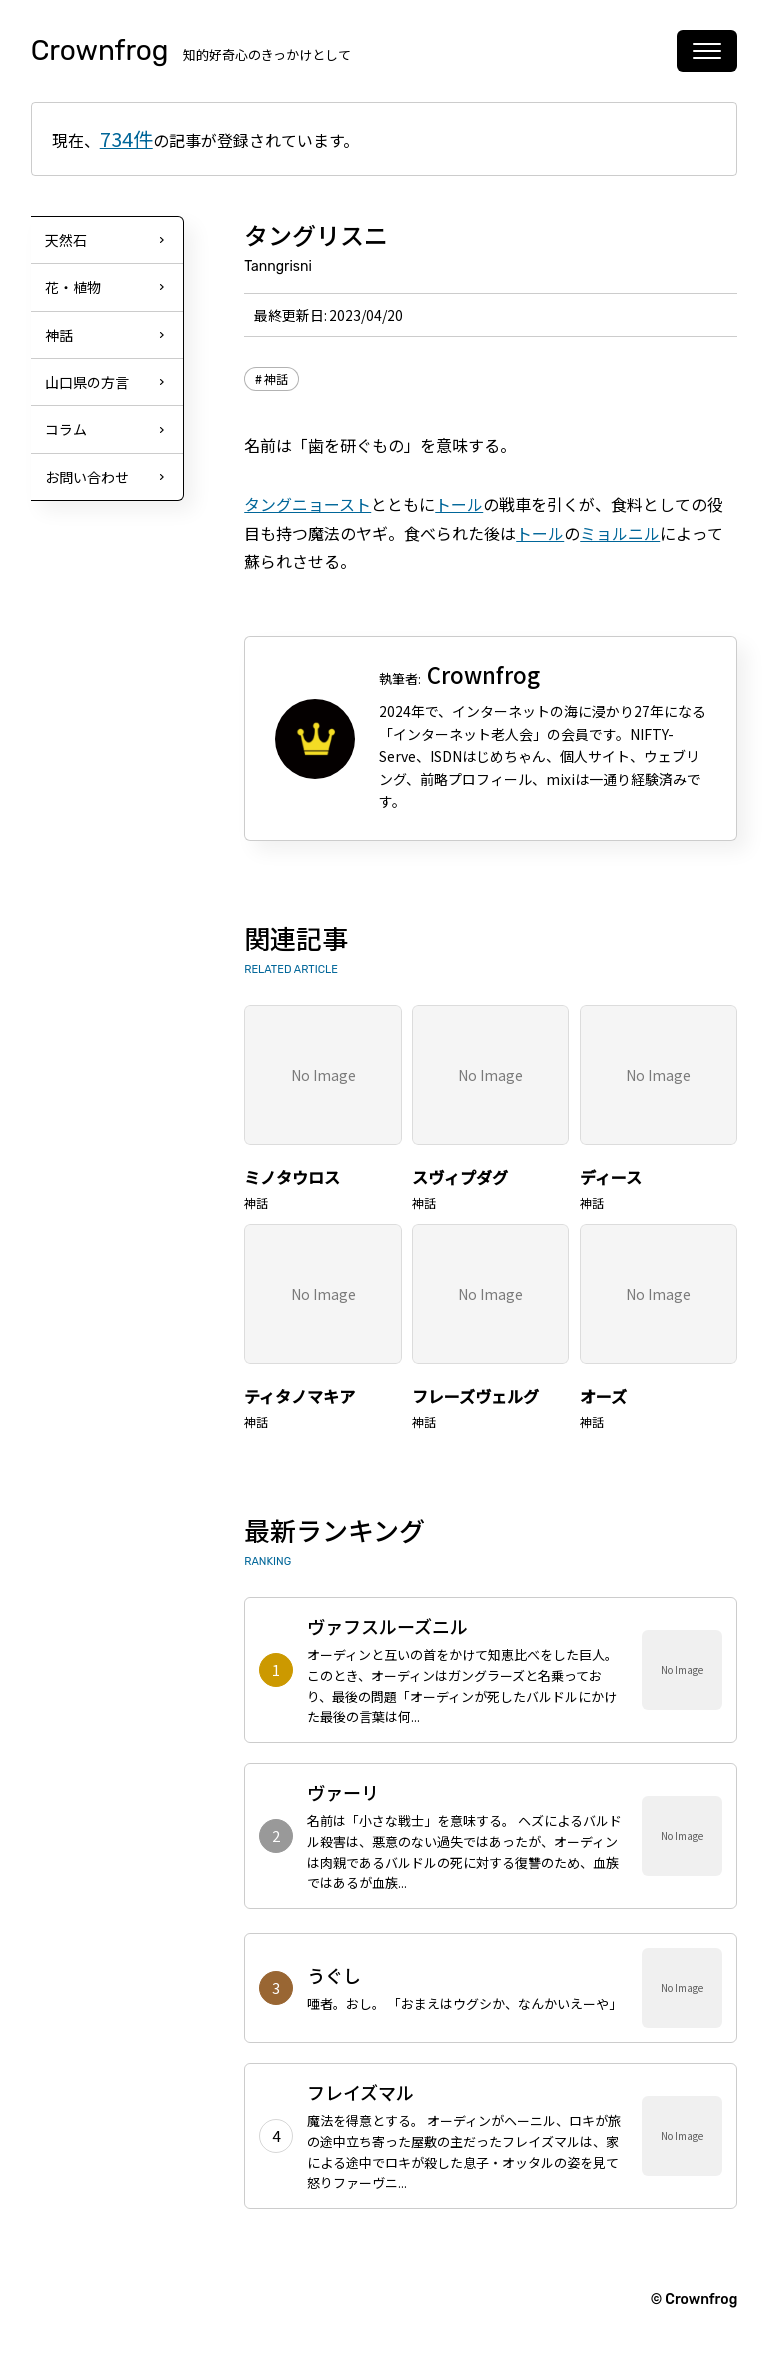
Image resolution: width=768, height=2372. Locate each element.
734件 (126, 138)
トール (459, 504)
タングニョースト (307, 504)
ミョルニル (620, 533)
